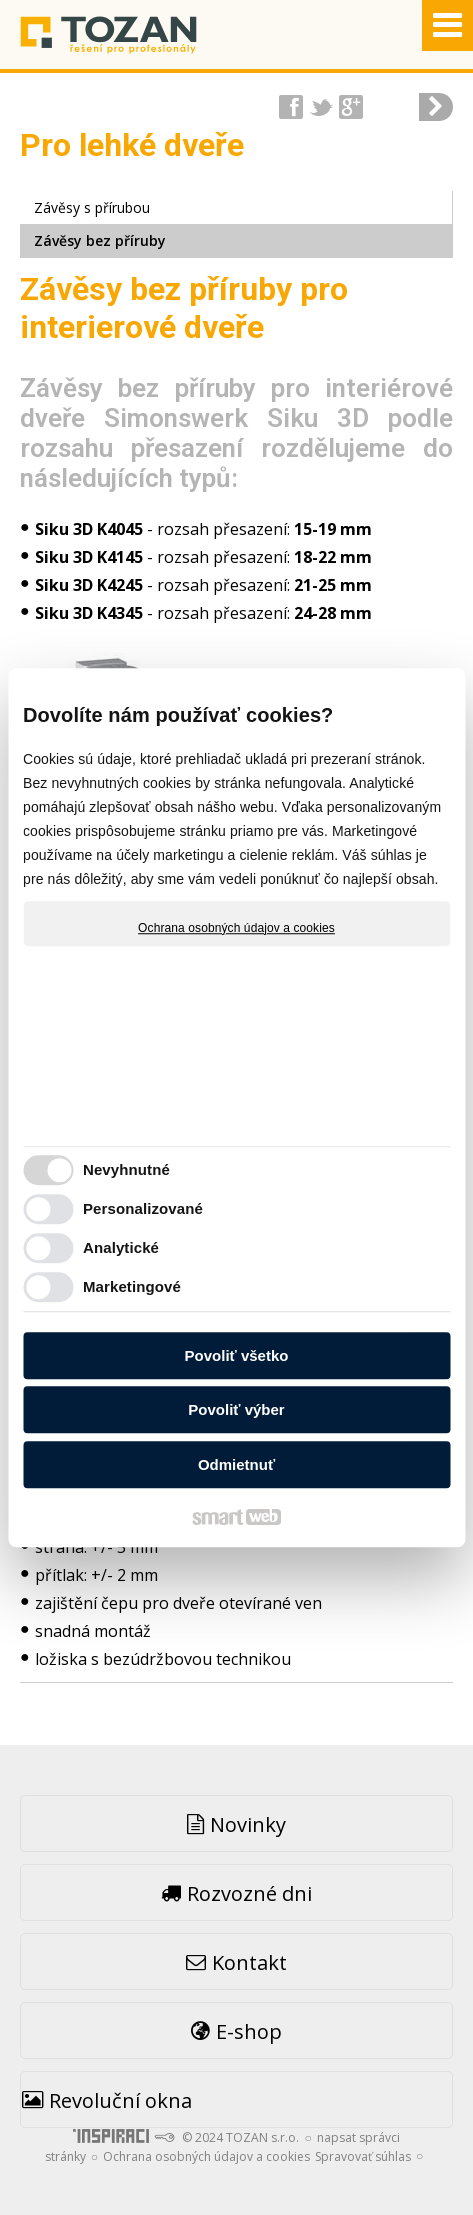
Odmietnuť (236, 1464)
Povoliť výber (236, 1409)
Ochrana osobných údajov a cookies (236, 928)
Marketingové (132, 1286)
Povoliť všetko (237, 1355)
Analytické (121, 1247)
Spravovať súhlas (363, 2156)
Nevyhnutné (126, 1169)
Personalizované (143, 1208)
